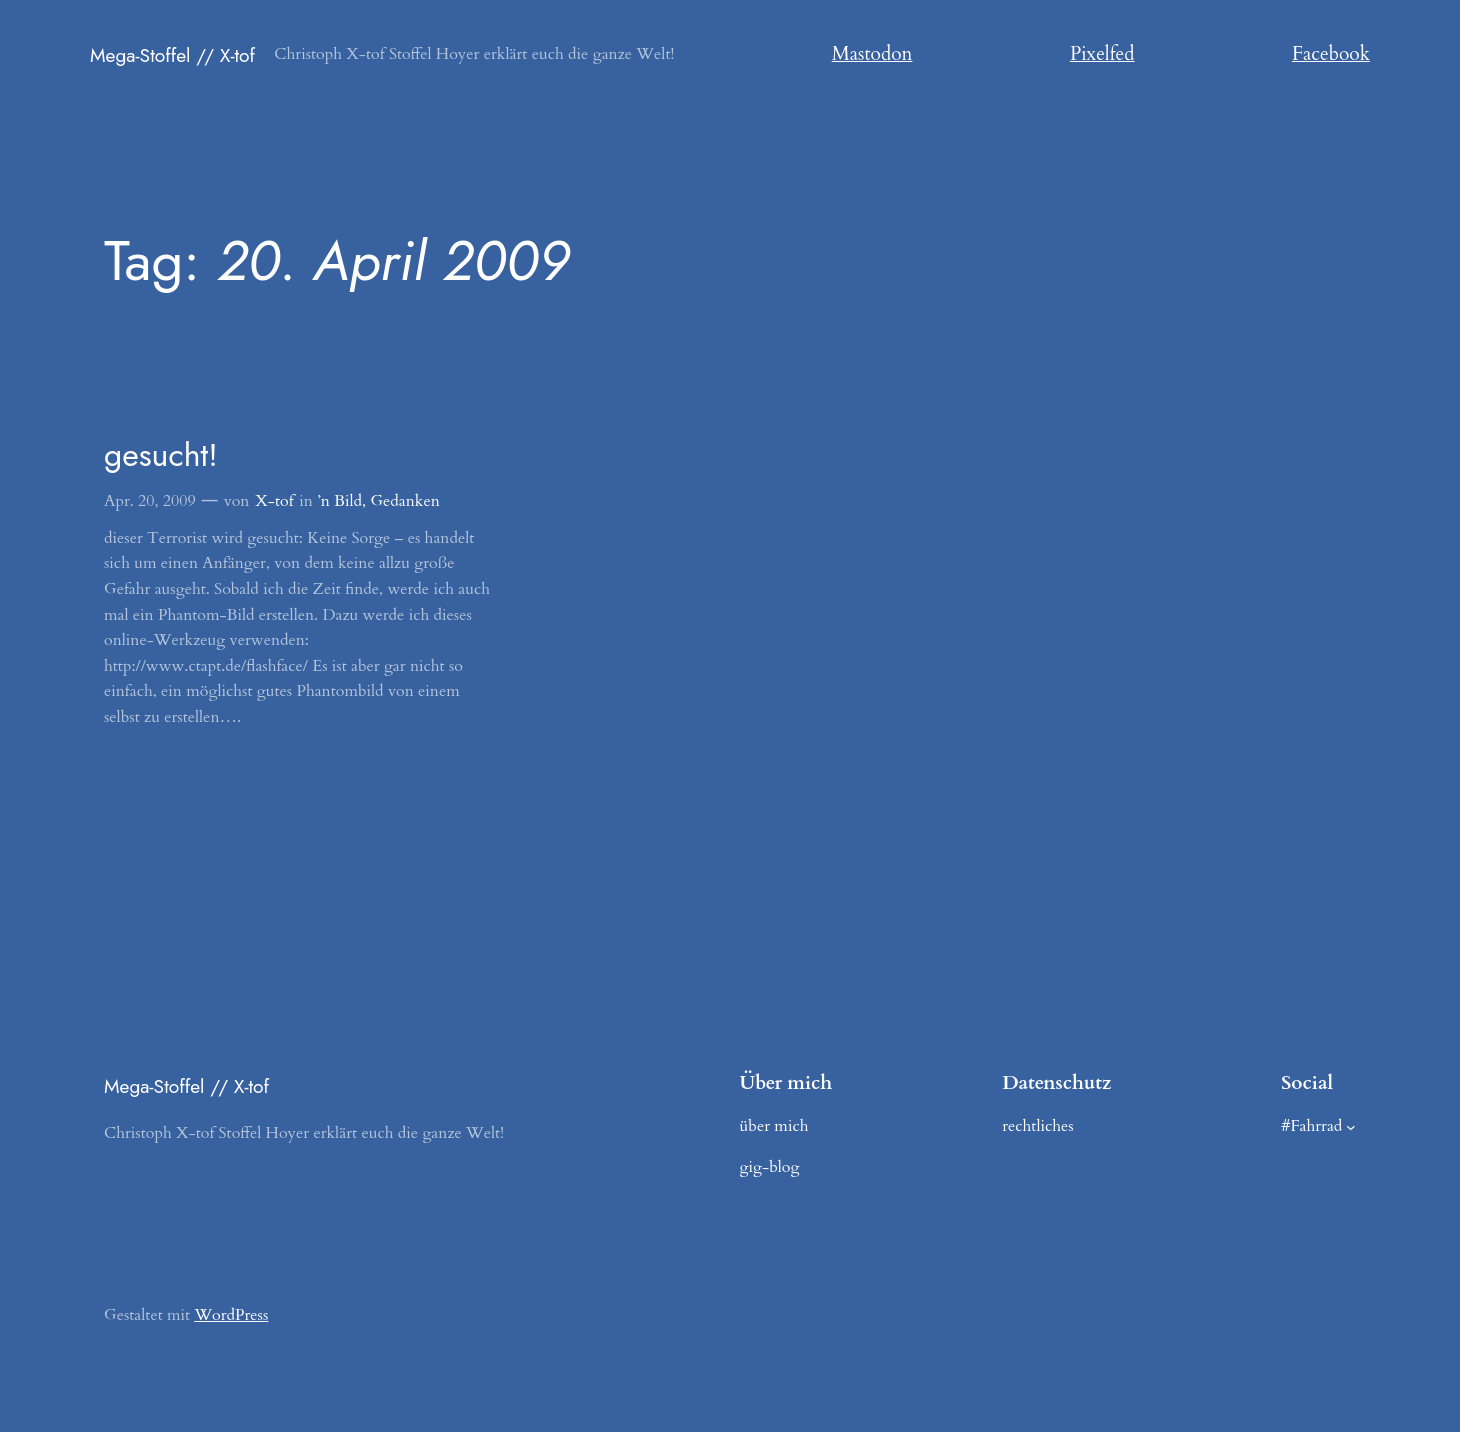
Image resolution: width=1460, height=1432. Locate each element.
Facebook (1331, 54)
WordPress (231, 1315)
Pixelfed (1102, 54)
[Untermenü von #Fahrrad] (1351, 1127)
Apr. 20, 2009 (150, 501)
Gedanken (404, 501)
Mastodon (872, 54)
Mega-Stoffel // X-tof (172, 55)
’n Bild (339, 501)
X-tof (274, 501)
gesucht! (161, 455)
